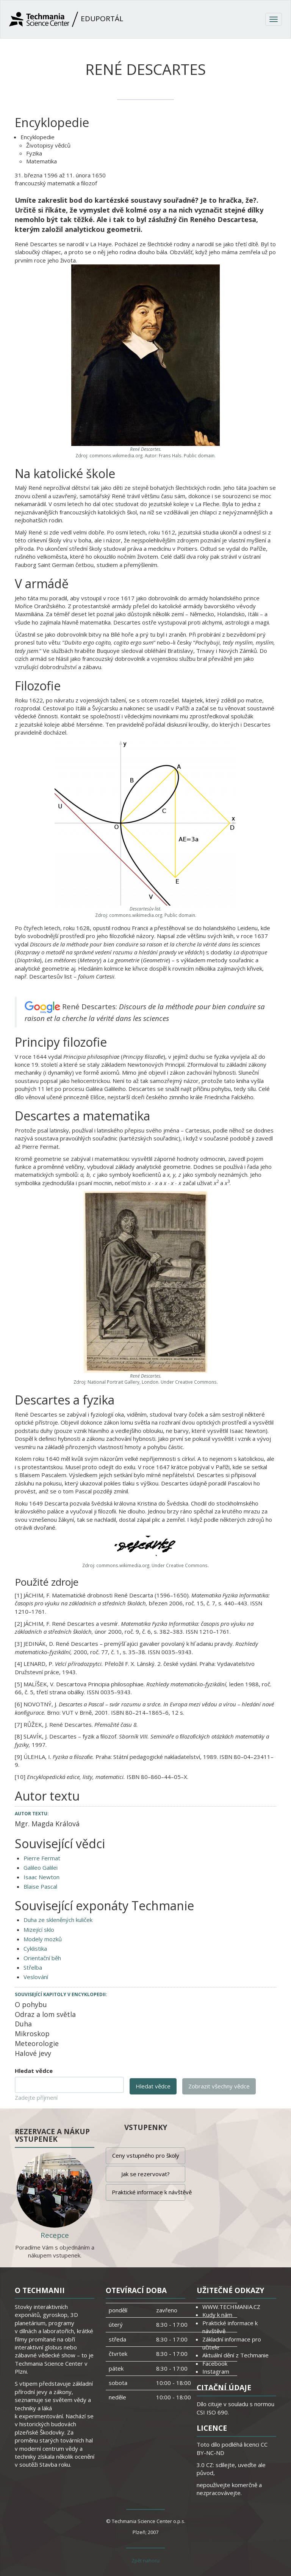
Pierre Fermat (41, 1858)
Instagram (215, 2371)
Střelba (32, 1967)
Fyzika (34, 153)
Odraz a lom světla (45, 2014)
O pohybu (31, 2004)
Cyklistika (35, 1948)
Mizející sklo (38, 1929)
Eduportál (66, 19)
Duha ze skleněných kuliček (57, 1919)
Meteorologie (37, 2043)
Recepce (55, 2235)
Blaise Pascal (40, 1886)
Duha (23, 2023)
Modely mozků (42, 1939)
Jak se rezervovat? (145, 2174)
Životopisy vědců (48, 145)
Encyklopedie (37, 137)
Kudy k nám (217, 2314)
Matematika (41, 161)
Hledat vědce (34, 2070)
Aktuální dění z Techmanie (235, 2355)
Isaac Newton (41, 1877)
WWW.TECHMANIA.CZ (231, 2306)
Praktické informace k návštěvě (148, 2192)
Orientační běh (42, 1958)
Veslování (35, 1977)
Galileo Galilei (40, 1867)
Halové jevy (33, 2053)
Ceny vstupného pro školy (145, 2155)
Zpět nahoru (145, 2560)
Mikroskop (32, 2033)
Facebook (214, 2363)
